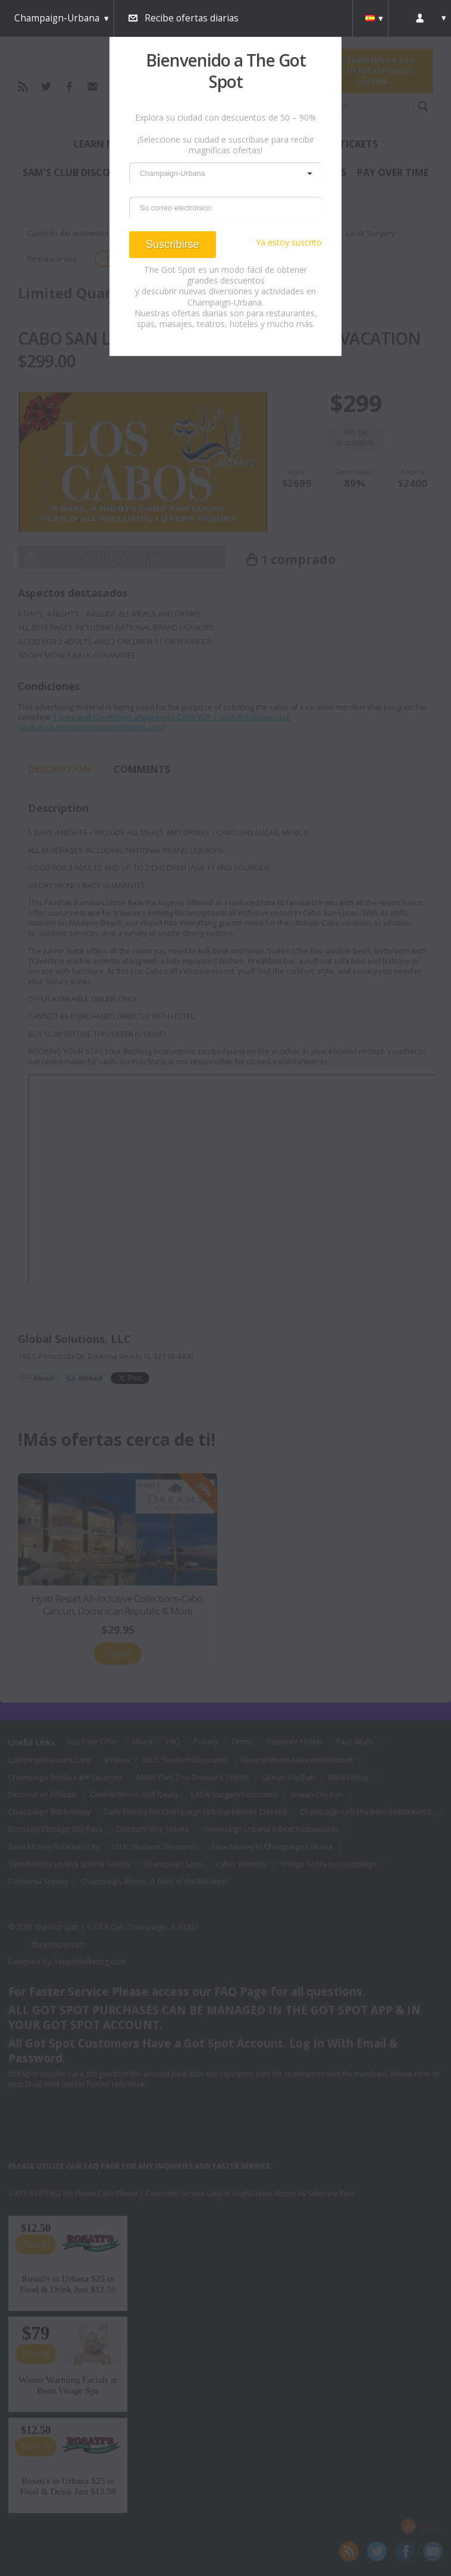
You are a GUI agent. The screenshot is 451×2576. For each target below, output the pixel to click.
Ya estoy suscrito (289, 242)
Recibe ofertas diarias (192, 18)
